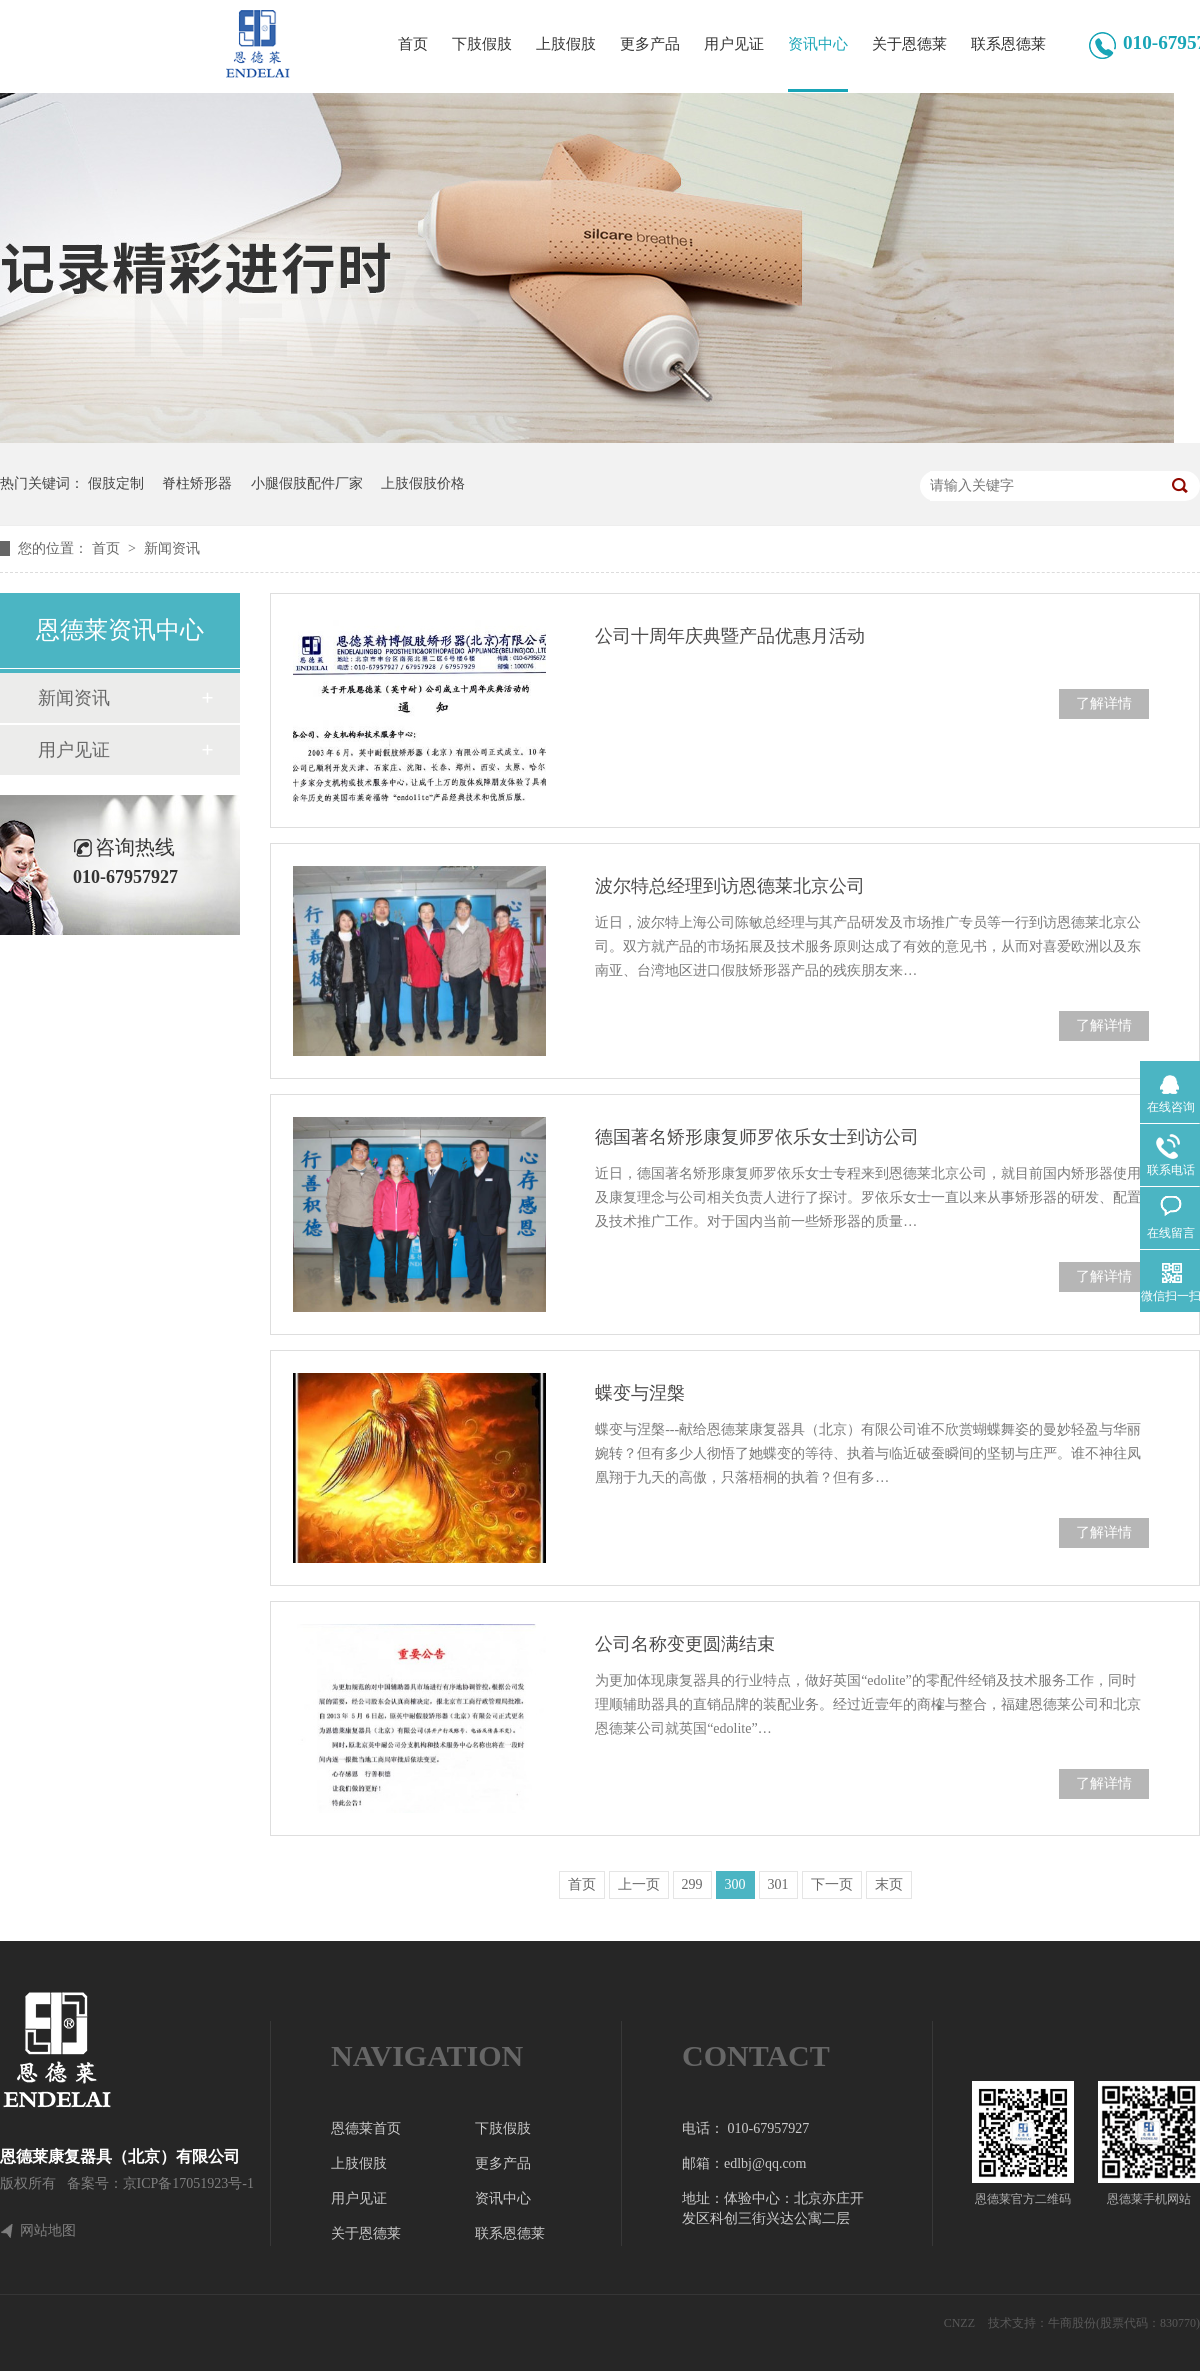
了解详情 (1104, 703)
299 (692, 1884)
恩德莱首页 (366, 2128)
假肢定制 (116, 483)
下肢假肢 (482, 44)
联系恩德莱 (1008, 44)
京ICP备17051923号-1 (188, 2183)
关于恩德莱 (909, 44)
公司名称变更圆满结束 (685, 1644)
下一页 (832, 1884)
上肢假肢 (566, 44)
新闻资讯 (172, 548)
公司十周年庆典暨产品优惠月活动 (730, 636)
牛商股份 (1072, 2323)
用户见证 (734, 44)
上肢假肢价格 (423, 483)
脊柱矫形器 (197, 483)
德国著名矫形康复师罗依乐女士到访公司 (757, 1137)
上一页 (639, 1884)
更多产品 (650, 44)
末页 (889, 1884)
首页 (413, 44)
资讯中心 (818, 44)
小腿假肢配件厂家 (307, 483)
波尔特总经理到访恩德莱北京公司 (730, 886)
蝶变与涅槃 (640, 1393)
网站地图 (48, 2231)
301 (778, 1884)
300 (735, 1884)
